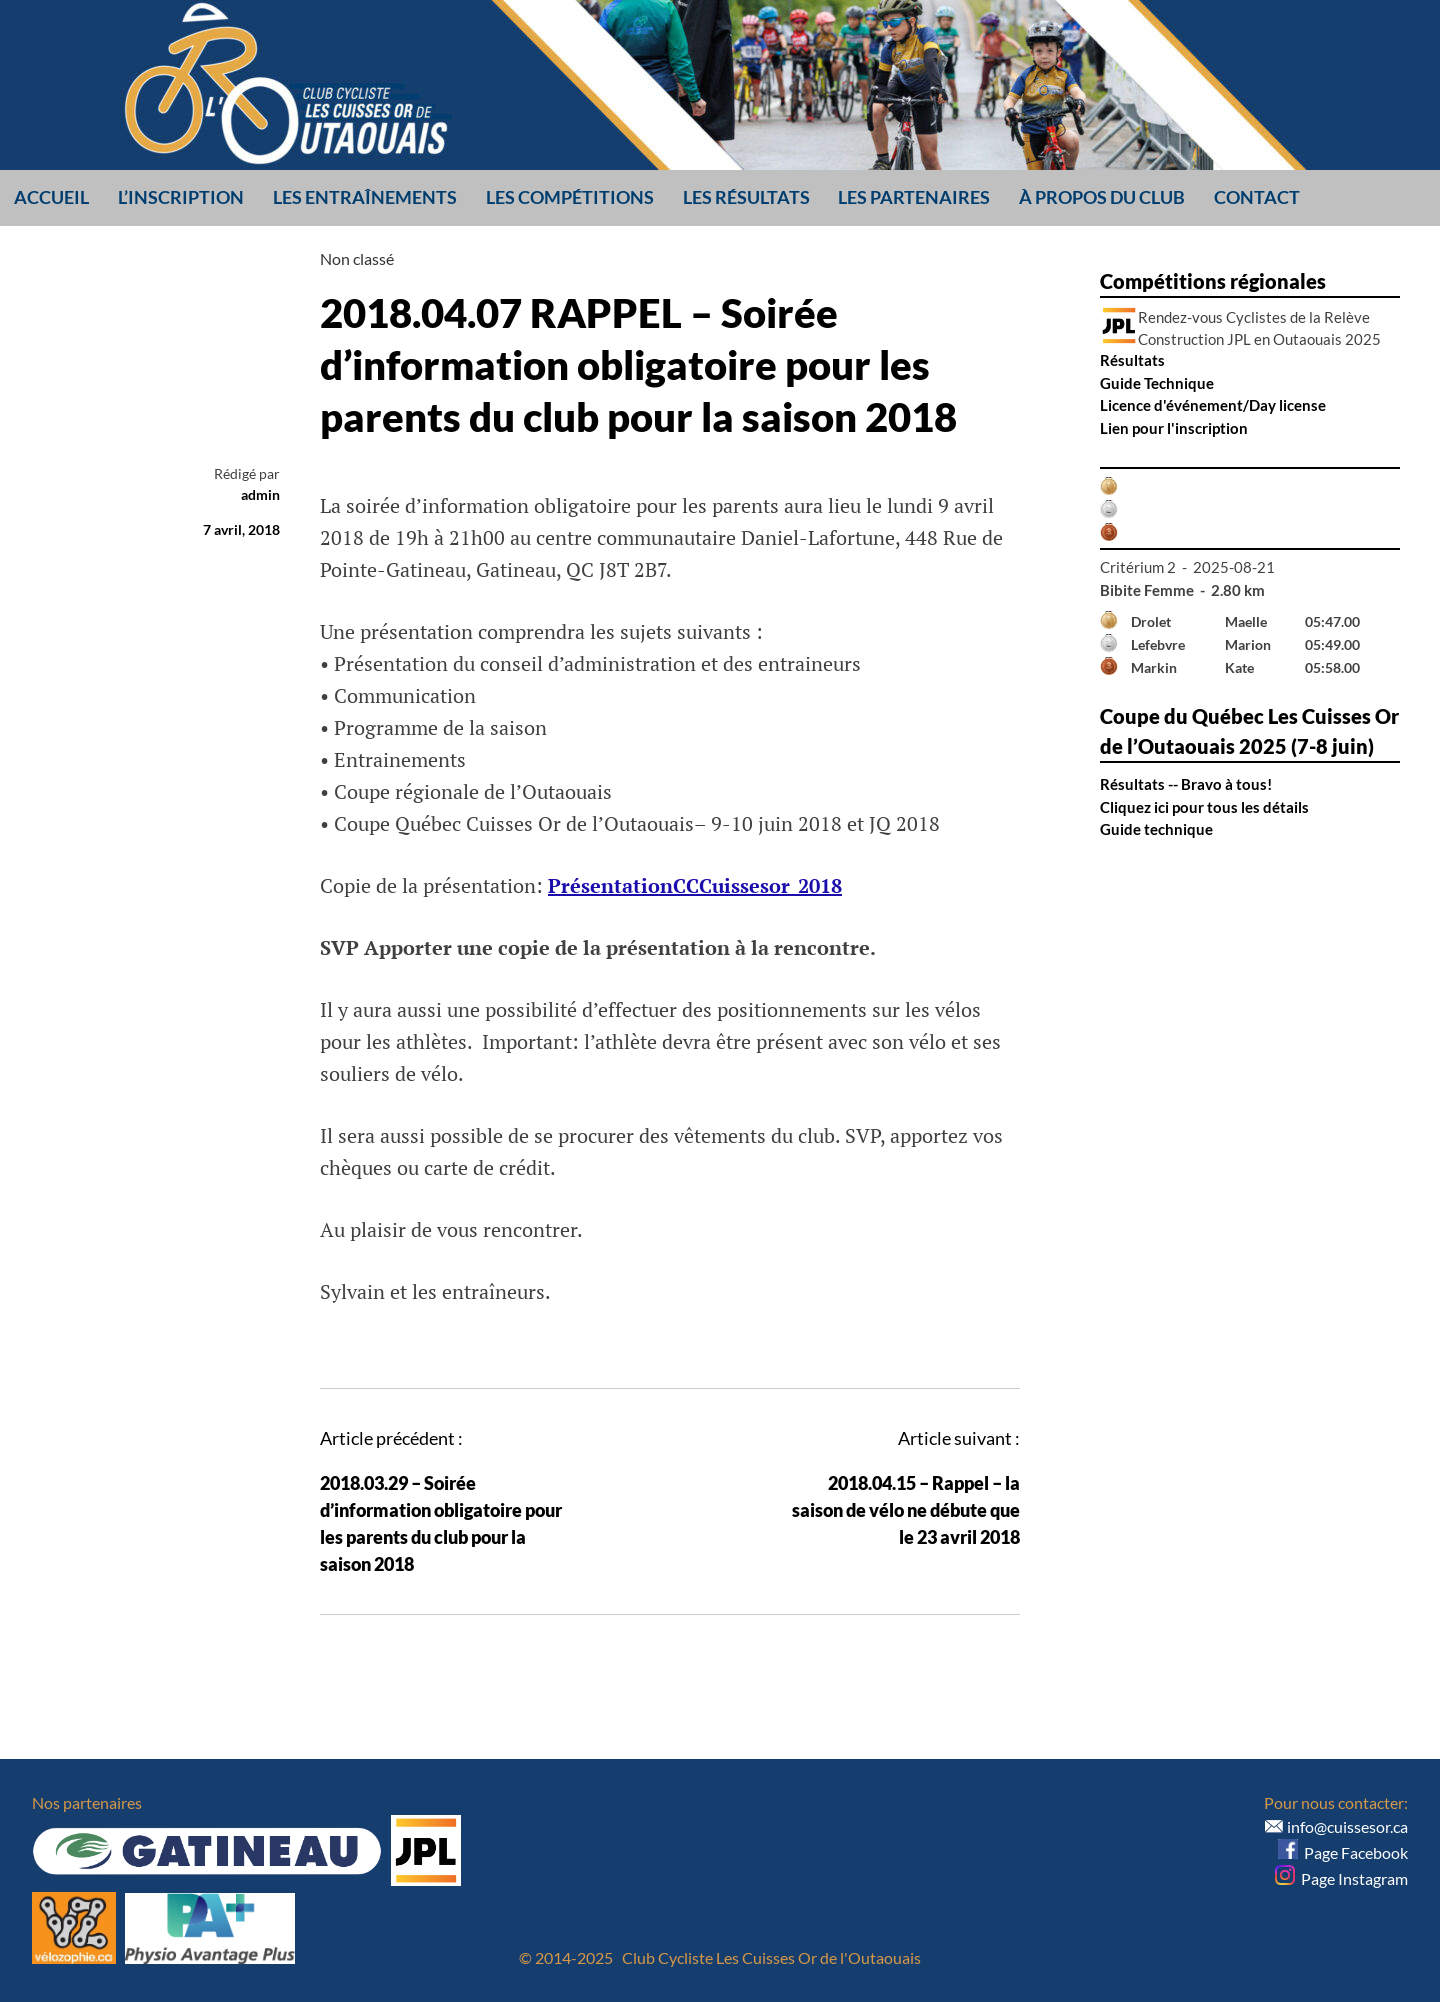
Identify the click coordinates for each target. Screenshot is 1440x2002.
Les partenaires (914, 197)
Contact (1257, 197)
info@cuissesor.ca (1347, 1826)
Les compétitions (570, 197)
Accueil (51, 197)
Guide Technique (1157, 383)
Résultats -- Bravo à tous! (1186, 784)
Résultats (1132, 360)
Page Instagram (1341, 1878)
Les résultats (746, 197)
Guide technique (1156, 829)
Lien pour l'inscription (1174, 428)
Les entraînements (365, 197)
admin (260, 494)
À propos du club (1102, 197)
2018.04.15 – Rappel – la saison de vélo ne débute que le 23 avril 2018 (906, 1510)
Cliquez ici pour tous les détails (1204, 807)
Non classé (357, 258)
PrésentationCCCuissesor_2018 (695, 885)
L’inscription (181, 197)
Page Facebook (1343, 1852)
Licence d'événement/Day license (1213, 405)
